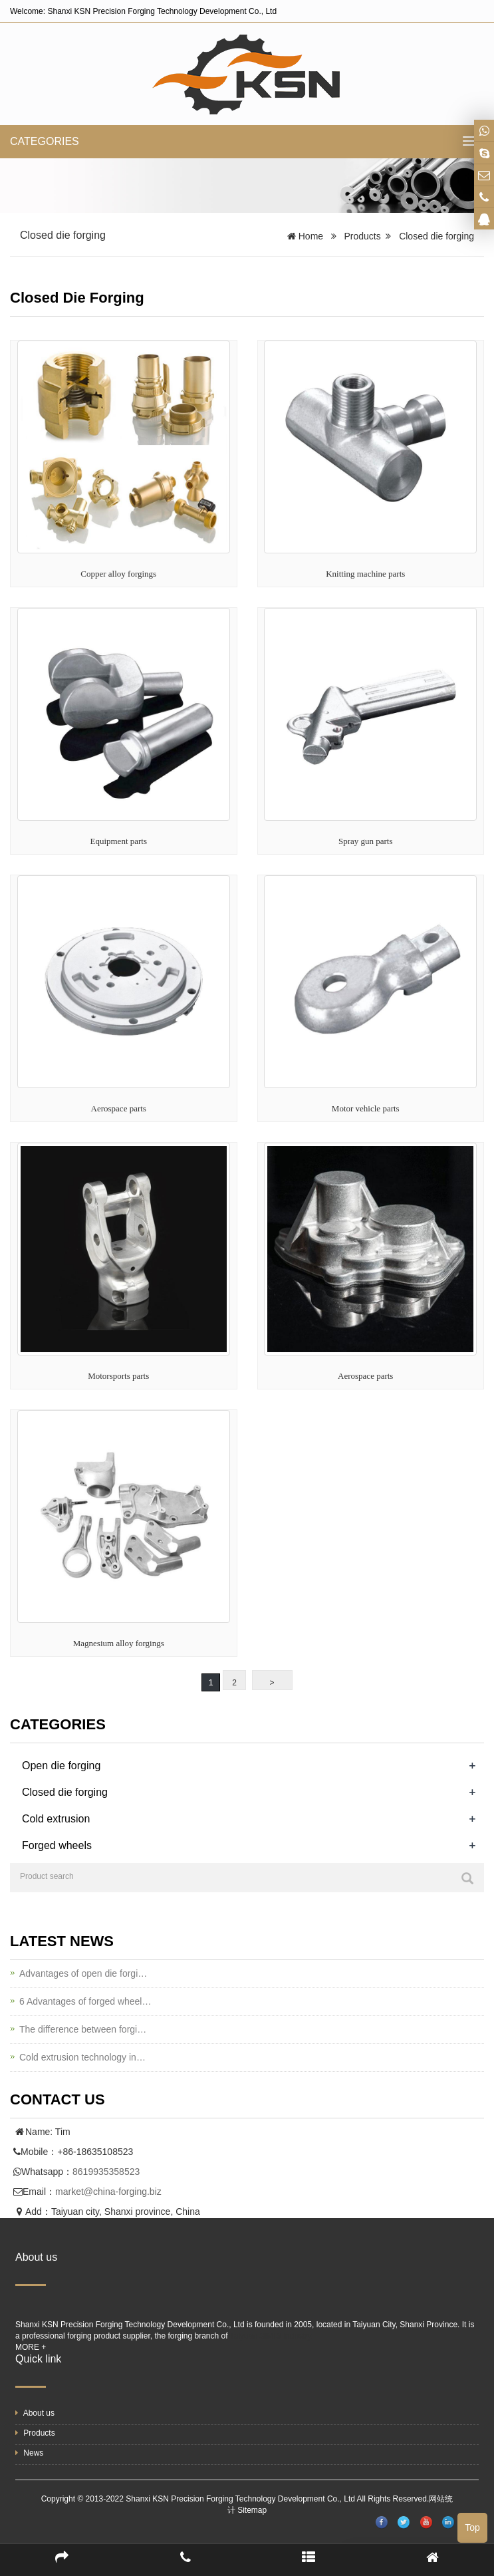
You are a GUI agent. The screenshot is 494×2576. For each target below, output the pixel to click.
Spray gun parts (365, 841)
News (29, 2453)
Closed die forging (436, 236)
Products (362, 236)
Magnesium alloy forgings (118, 1643)
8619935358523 (106, 2171)
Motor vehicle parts (366, 1108)
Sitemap (252, 2510)
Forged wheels (57, 1845)
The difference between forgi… (82, 2029)
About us (35, 2413)
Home (311, 236)
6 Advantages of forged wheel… (85, 2001)
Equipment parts (118, 841)
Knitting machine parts (365, 574)
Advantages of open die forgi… (83, 1973)
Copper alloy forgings (118, 574)
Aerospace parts (118, 1108)
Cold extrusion (56, 1818)
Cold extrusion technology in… (82, 2057)
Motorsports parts (118, 1376)
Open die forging (61, 1765)
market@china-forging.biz (108, 2191)
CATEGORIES (44, 141)
